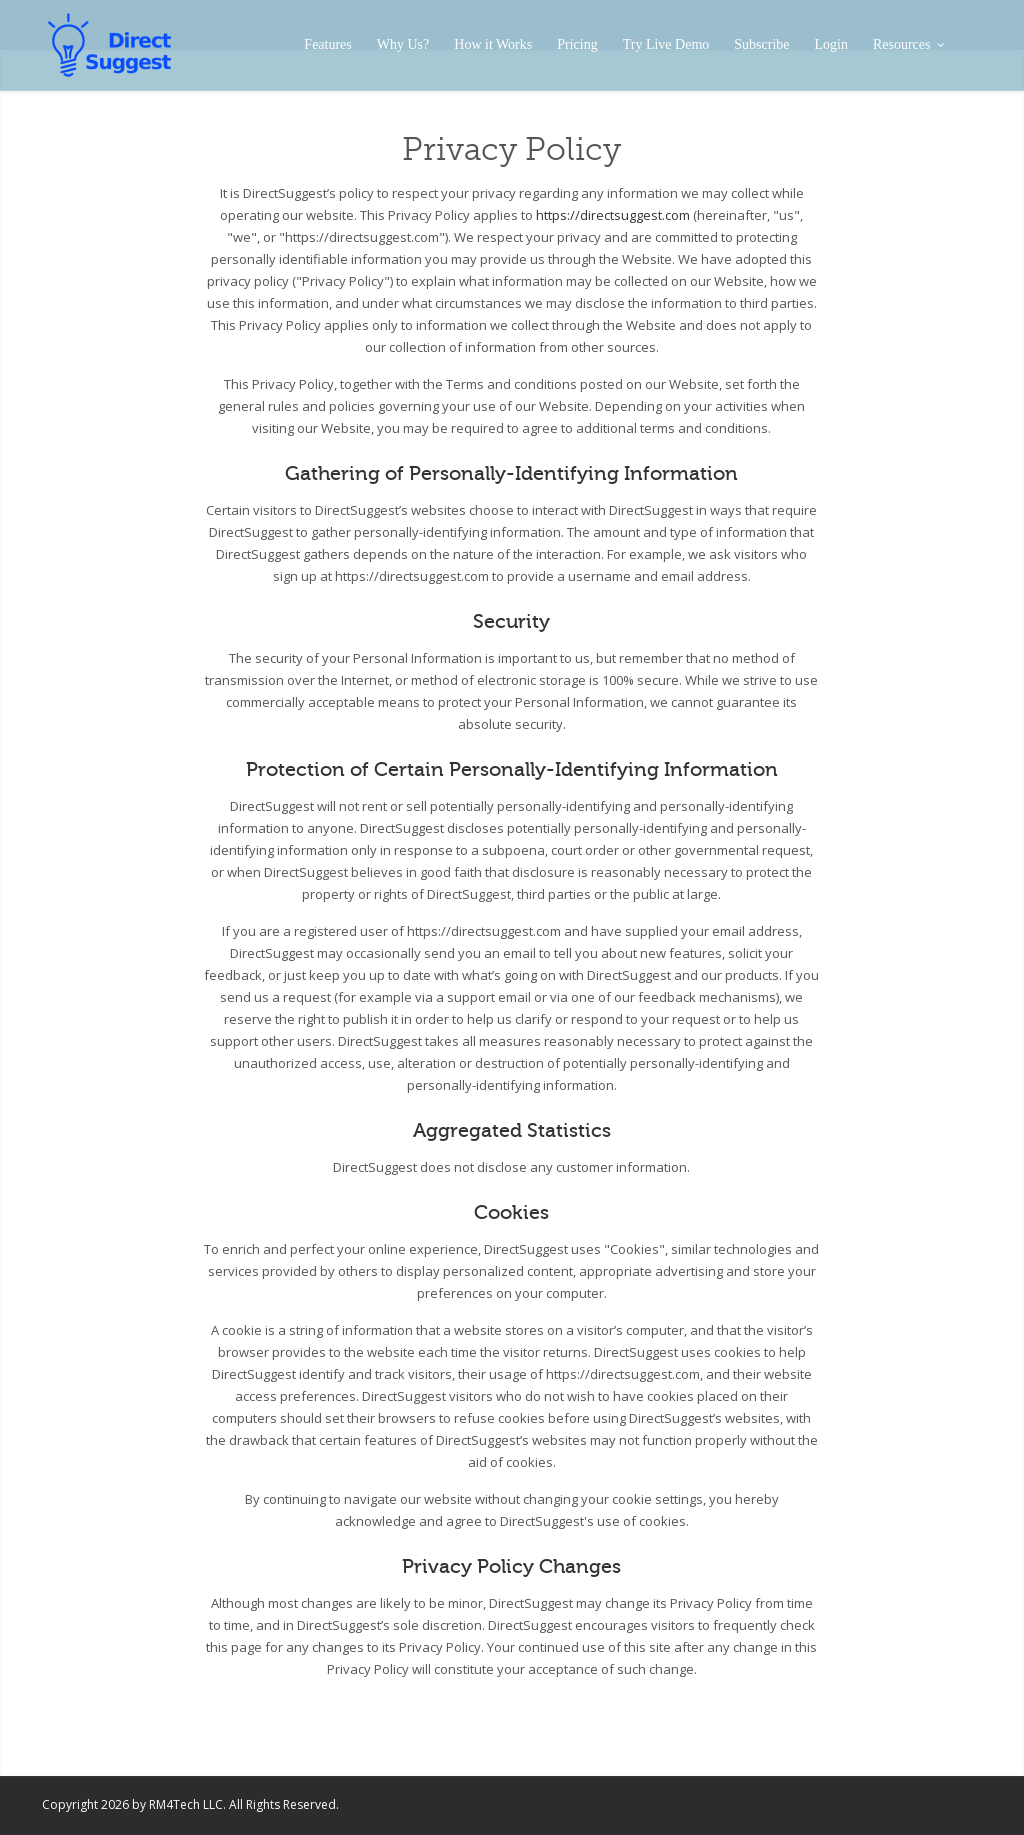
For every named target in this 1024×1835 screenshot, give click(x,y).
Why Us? (403, 44)
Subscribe (761, 44)
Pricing (577, 44)
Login (831, 44)
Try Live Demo (666, 44)
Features (327, 44)
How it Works (493, 44)
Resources (908, 44)
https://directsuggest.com (613, 215)
